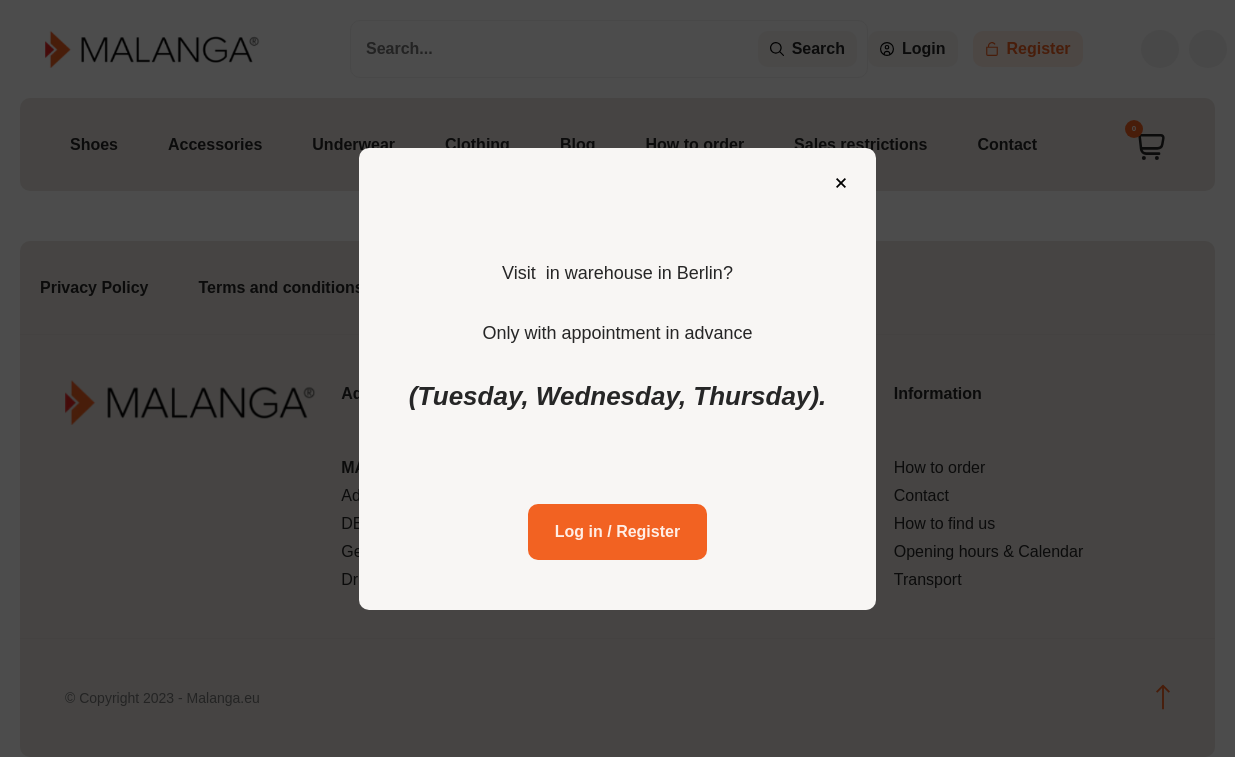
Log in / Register (617, 529)
